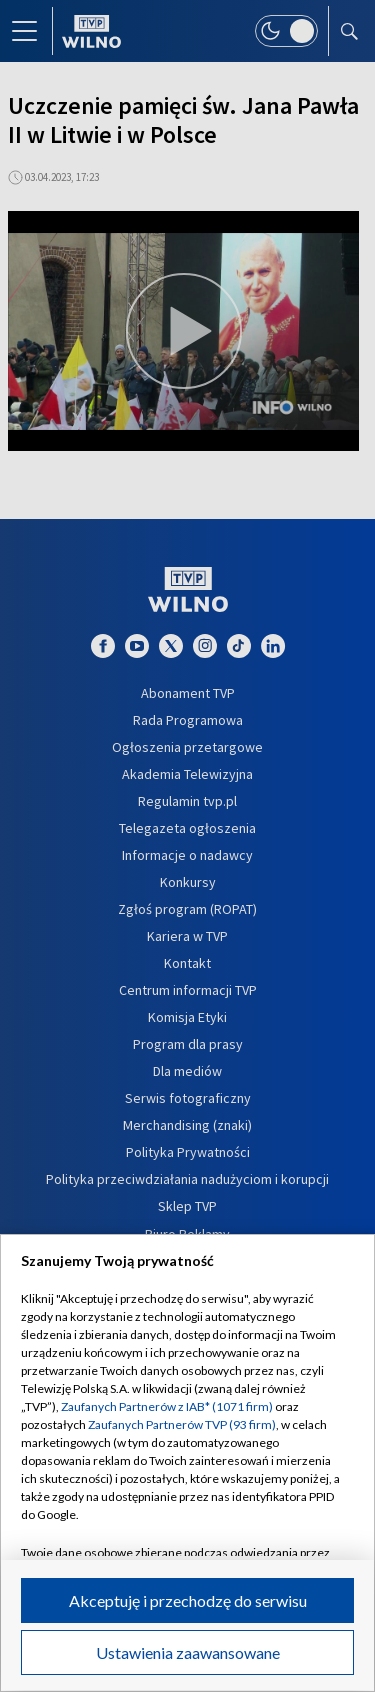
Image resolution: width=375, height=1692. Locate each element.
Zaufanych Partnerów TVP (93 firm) (182, 1424)
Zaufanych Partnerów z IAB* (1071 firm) (167, 1406)
